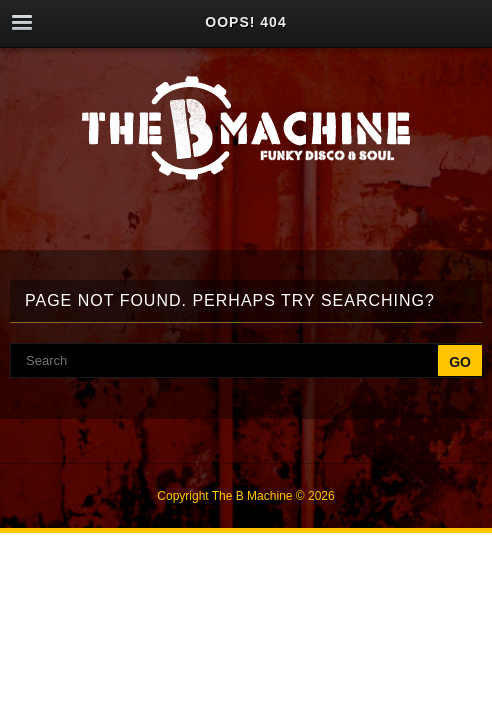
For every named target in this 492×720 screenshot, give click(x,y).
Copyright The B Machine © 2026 (245, 496)
